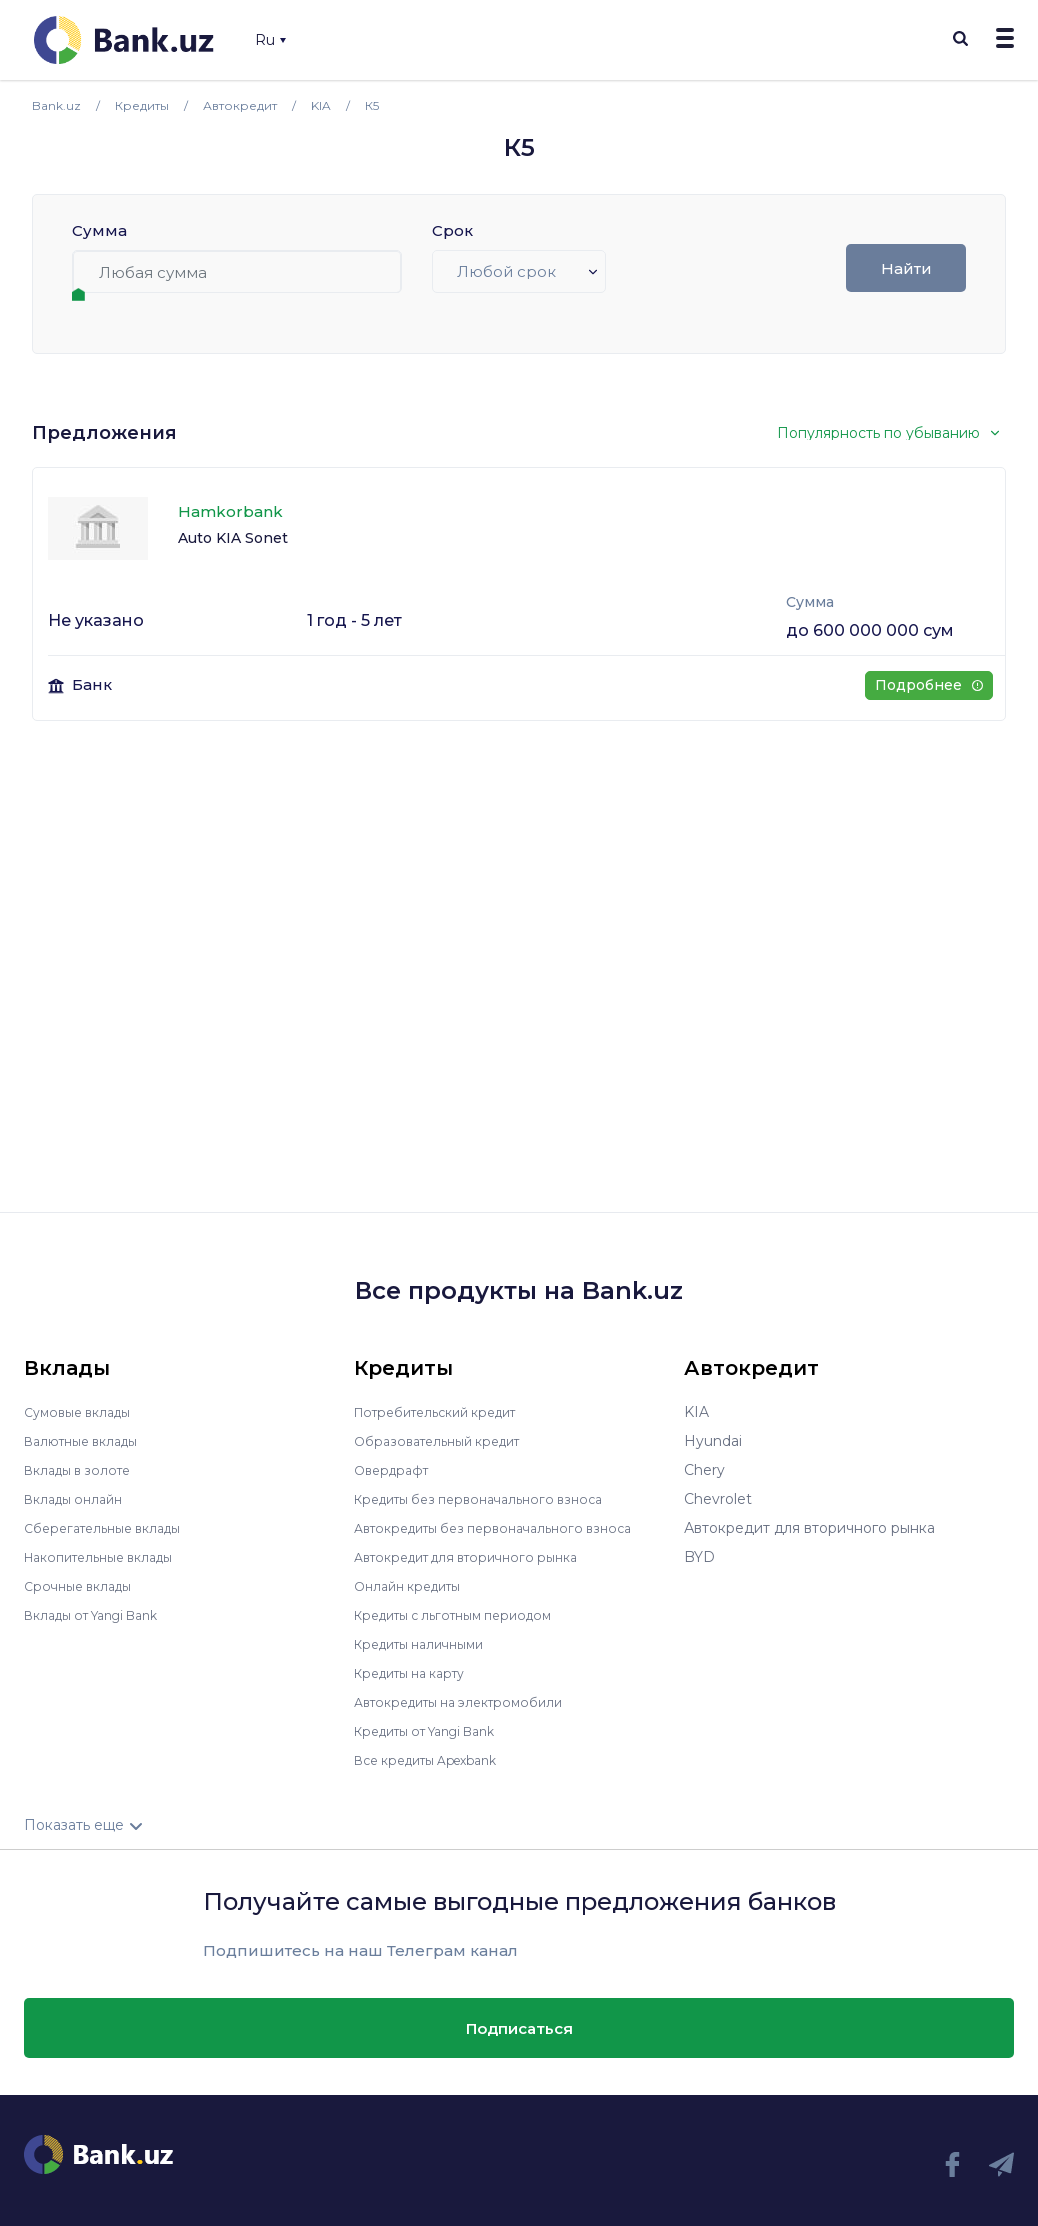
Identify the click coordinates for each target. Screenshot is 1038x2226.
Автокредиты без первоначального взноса (508, 1528)
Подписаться (519, 2027)
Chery (704, 1470)
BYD (699, 1557)
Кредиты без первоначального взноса (492, 1499)
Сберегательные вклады (112, 1528)
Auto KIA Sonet (233, 538)
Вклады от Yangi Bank (102, 1615)
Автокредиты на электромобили (471, 1702)
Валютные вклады (89, 1441)
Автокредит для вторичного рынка (479, 1557)
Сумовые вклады (84, 1412)
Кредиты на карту (418, 1673)
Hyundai (713, 1441)
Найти (906, 268)
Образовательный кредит (447, 1441)
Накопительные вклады (109, 1557)
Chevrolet (718, 1499)
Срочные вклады (84, 1586)
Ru (270, 40)
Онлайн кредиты (414, 1586)
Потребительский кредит (447, 1412)
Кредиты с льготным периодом (466, 1615)
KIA (696, 1412)
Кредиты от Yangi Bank (437, 1731)
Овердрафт (395, 1470)
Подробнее (928, 685)
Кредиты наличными (428, 1644)
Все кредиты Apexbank (437, 1760)
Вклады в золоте (84, 1470)
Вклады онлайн (79, 1499)
